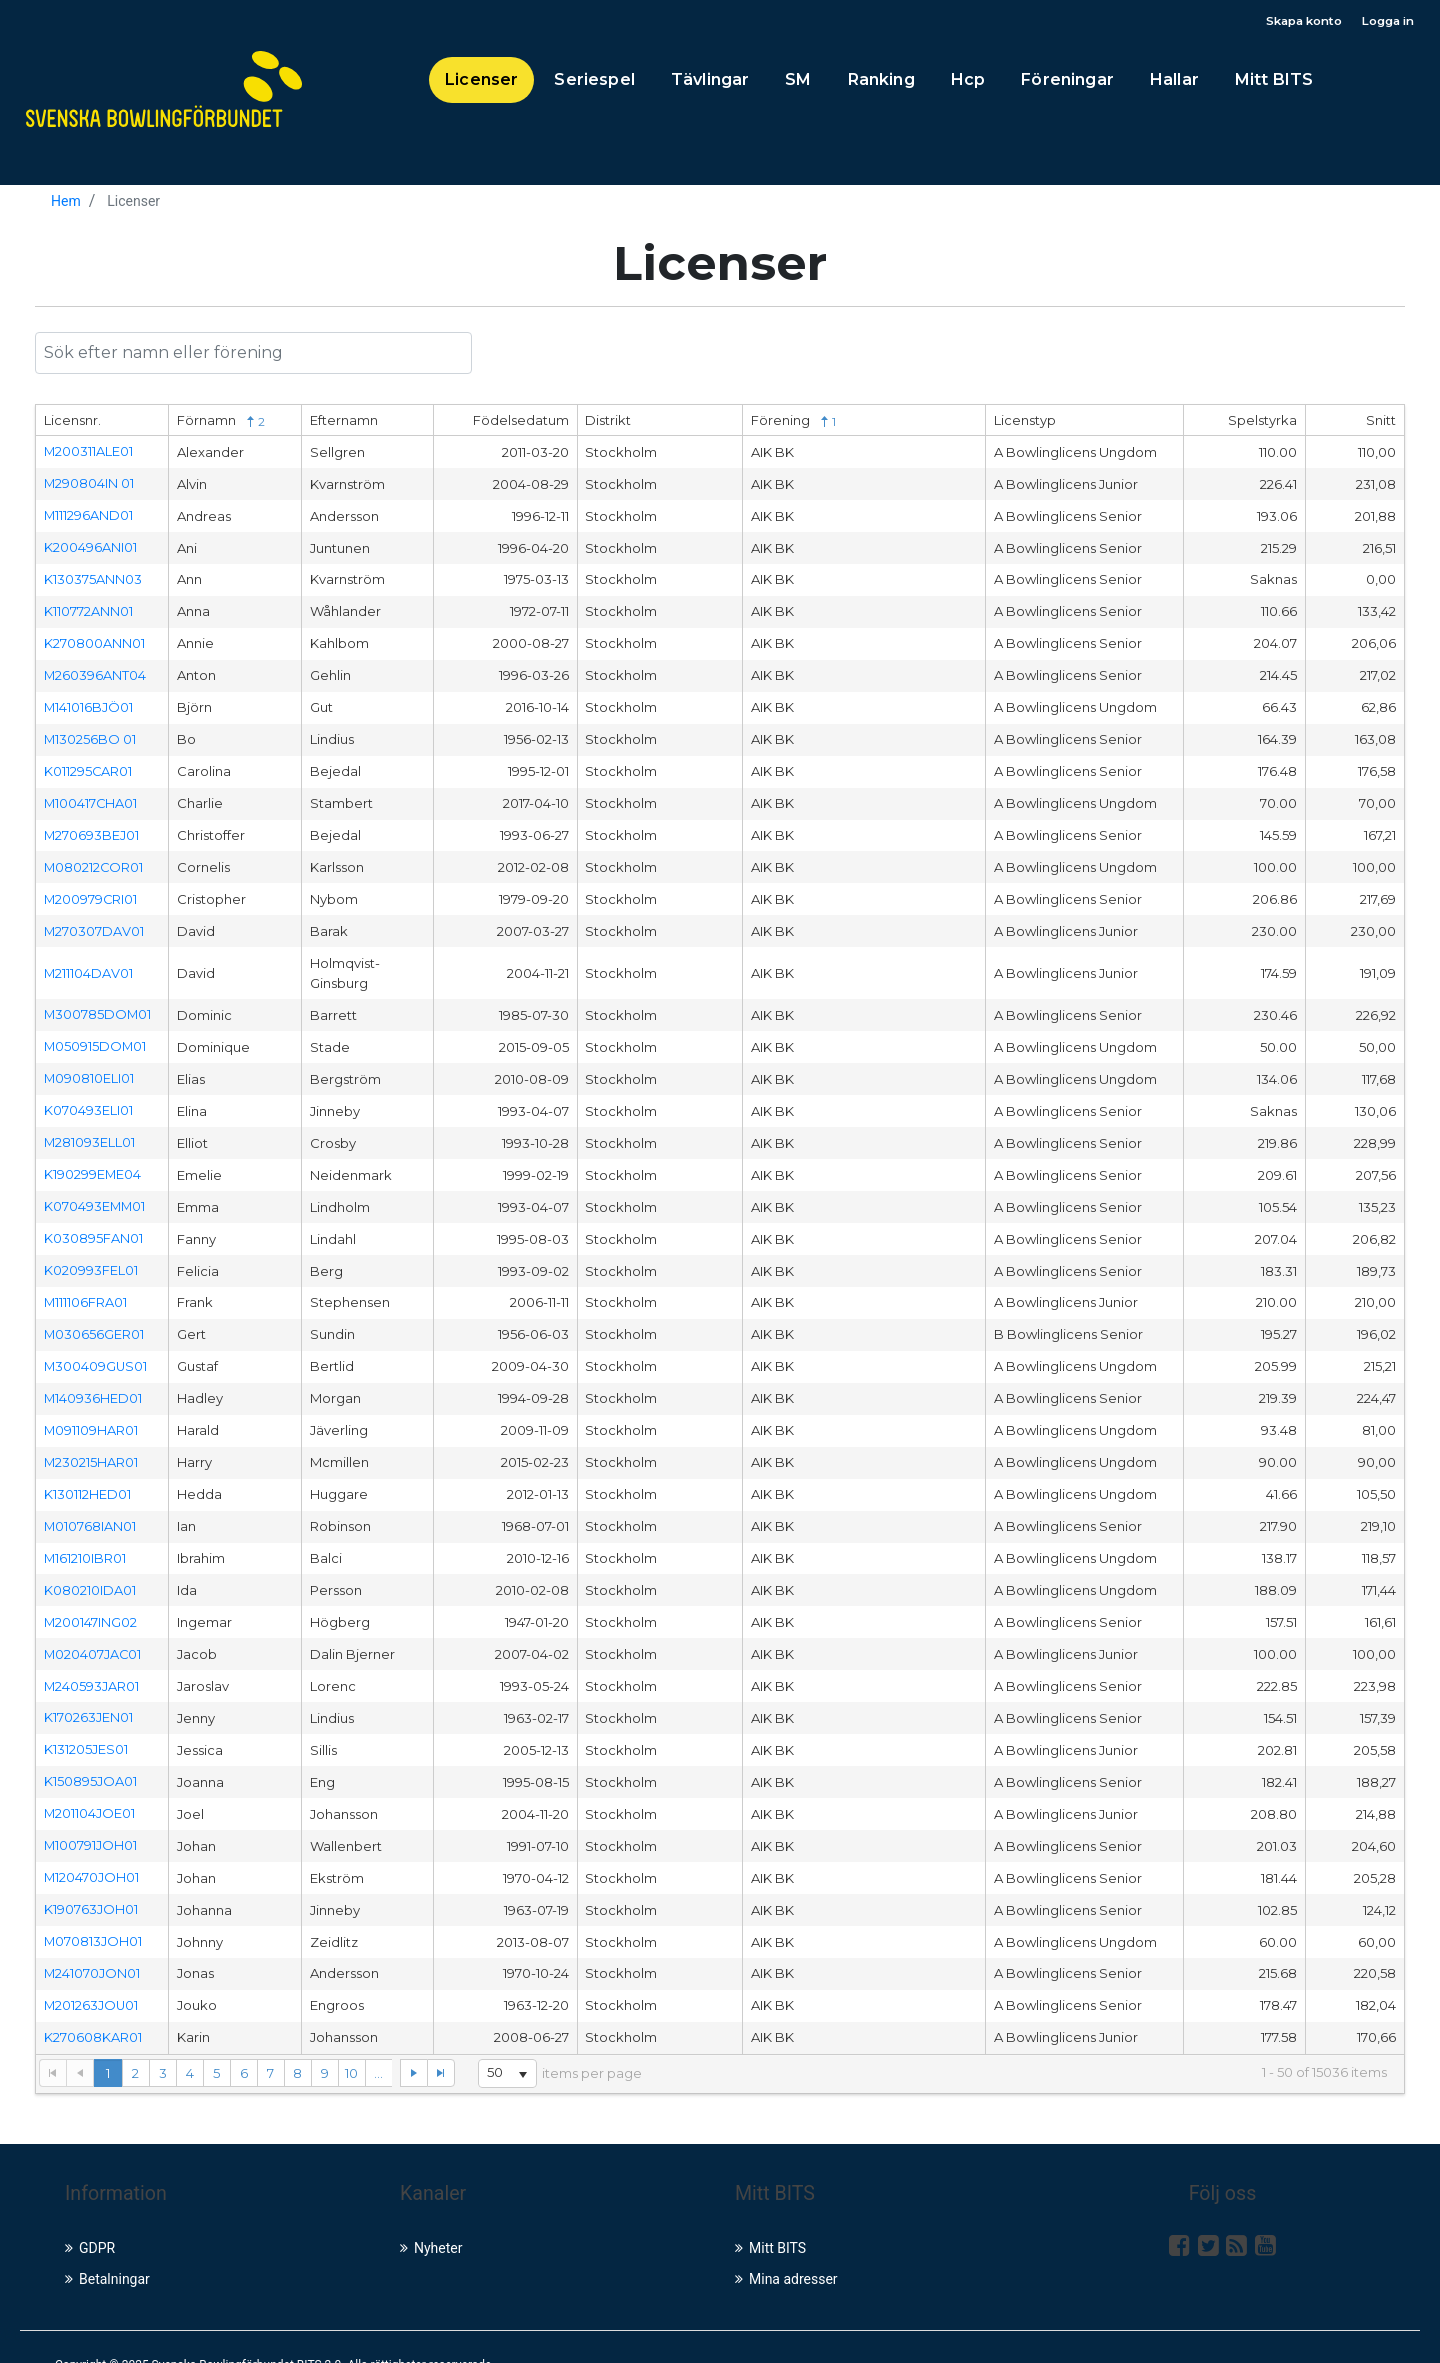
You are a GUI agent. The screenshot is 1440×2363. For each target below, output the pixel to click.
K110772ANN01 (88, 609)
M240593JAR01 (92, 1659)
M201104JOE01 (90, 1783)
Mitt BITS (1274, 81)
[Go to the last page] (433, 2037)
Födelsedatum (521, 423)
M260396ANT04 (95, 672)
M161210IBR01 (85, 1534)
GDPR (90, 2212)
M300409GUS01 (96, 1347)
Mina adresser (786, 2243)
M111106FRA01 (86, 1285)
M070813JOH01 (93, 1908)
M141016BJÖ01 (89, 703)
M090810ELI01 (89, 1067)
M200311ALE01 (89, 453)
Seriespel (594, 81)
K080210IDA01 (90, 1565)
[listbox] (500, 2037)
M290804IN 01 (89, 485)
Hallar (1174, 81)
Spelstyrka (1262, 423)
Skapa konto (1295, 22)
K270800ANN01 (94, 641)
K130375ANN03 (93, 578)
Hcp (968, 81)
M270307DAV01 (94, 921)
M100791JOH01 (91, 1815)
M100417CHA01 (91, 796)
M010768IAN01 (90, 1503)
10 (352, 2037)
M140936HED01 (93, 1378)
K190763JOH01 (91, 1877)
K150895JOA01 (90, 1752)
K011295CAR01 (88, 765)
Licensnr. (72, 423)
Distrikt (608, 423)
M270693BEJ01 (92, 828)
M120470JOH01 (92, 1846)
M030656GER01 (94, 1316)
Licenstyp (1025, 423)
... (379, 2037)
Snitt (1381, 423)
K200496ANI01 (90, 547)
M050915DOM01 (96, 1035)
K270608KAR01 (93, 2002)
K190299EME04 (93, 1160)
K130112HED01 (87, 1472)
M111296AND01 (89, 516)
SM (798, 81)
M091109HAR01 (91, 1409)
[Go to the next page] (405, 2037)
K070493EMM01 (95, 1191)
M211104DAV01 (89, 963)
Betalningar (107, 2243)
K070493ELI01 (88, 1098)
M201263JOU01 (92, 1971)
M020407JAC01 (93, 1628)
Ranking (881, 81)
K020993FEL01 (91, 1254)
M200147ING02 (91, 1596)
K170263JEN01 (88, 1690)
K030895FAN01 (93, 1222)
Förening (793, 423)
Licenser (481, 81)
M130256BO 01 (90, 734)
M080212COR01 (94, 859)
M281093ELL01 (90, 1129)
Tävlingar (710, 81)
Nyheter (431, 2212)
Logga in (1385, 22)
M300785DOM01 (98, 1004)
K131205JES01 (86, 1721)
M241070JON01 (92, 1939)
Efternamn (344, 423)
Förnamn (221, 423)
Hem (66, 203)
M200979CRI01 (91, 890)
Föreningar (1067, 81)
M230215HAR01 (91, 1441)
